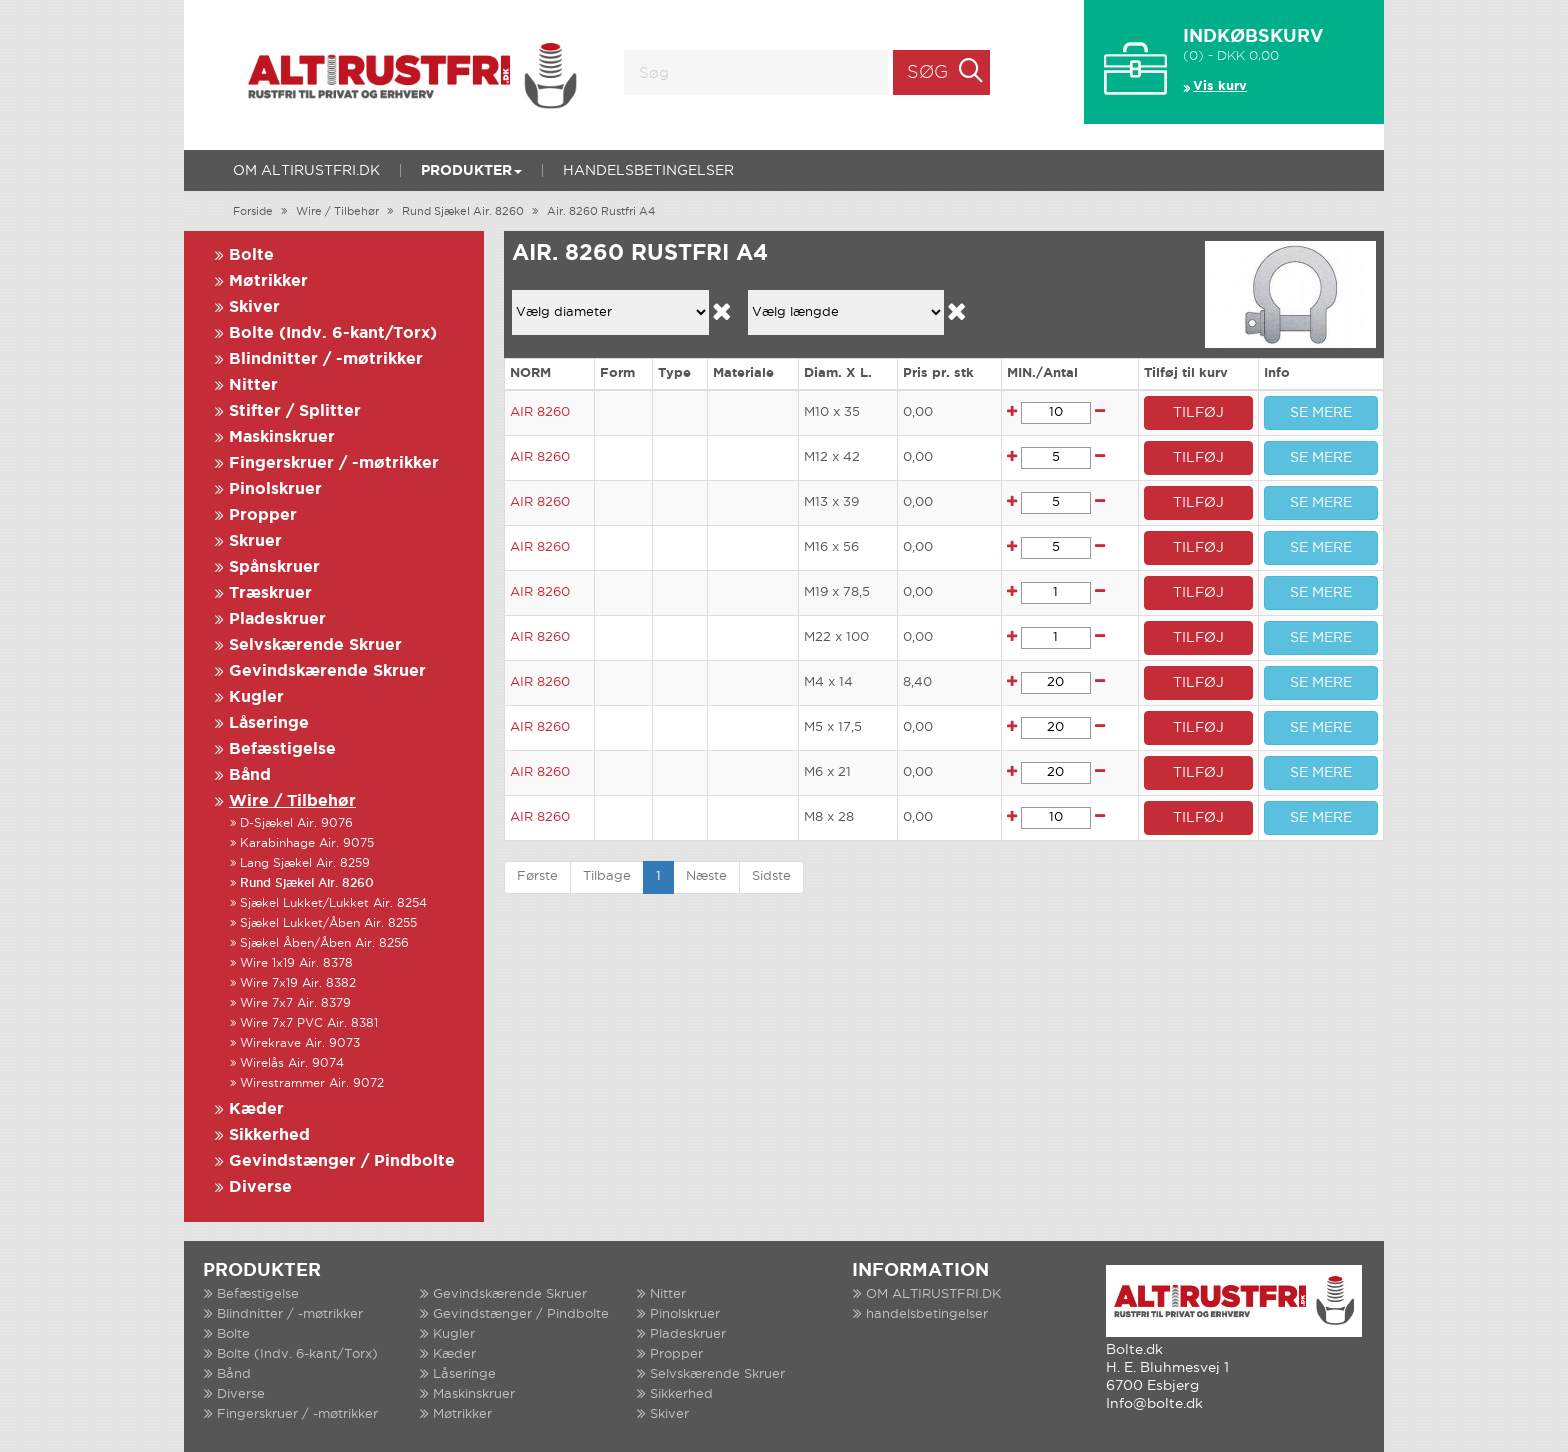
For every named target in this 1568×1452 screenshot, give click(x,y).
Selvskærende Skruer (315, 645)
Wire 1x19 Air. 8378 (296, 963)
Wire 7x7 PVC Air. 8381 (309, 1023)
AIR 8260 (540, 412)
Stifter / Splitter (295, 411)
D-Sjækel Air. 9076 (296, 823)
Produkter (471, 171)
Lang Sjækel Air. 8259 (305, 863)
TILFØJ (1198, 413)
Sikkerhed (269, 1135)
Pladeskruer (277, 619)
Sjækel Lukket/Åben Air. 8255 (328, 923)
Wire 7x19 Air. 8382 (298, 983)
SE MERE (1321, 413)
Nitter (253, 385)
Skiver (254, 307)
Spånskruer (274, 567)
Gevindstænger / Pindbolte (342, 1161)
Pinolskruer (275, 489)
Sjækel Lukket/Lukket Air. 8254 (333, 903)
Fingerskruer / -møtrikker (334, 463)
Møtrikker (268, 281)
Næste (706, 876)
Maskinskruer (282, 437)
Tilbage (607, 876)
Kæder (256, 1109)
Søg (927, 73)
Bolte (251, 255)
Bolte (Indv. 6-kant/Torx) (333, 333)
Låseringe (269, 723)
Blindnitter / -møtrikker (326, 359)
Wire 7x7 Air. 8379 (295, 1003)
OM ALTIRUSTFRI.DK (306, 171)
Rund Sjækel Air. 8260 (463, 212)
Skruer (255, 541)
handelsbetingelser (648, 171)
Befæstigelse (282, 749)
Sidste (771, 876)
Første (537, 876)
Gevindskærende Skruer (327, 671)
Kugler (256, 697)
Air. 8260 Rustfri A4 (601, 212)
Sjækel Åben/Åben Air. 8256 (324, 943)
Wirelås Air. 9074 (292, 1063)
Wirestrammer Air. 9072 (312, 1083)
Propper (263, 515)
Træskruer (270, 593)
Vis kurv (1220, 86)
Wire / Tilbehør (337, 212)
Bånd (250, 775)
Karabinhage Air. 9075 (307, 843)
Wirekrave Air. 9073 (300, 1043)
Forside (253, 212)
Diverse (260, 1187)
